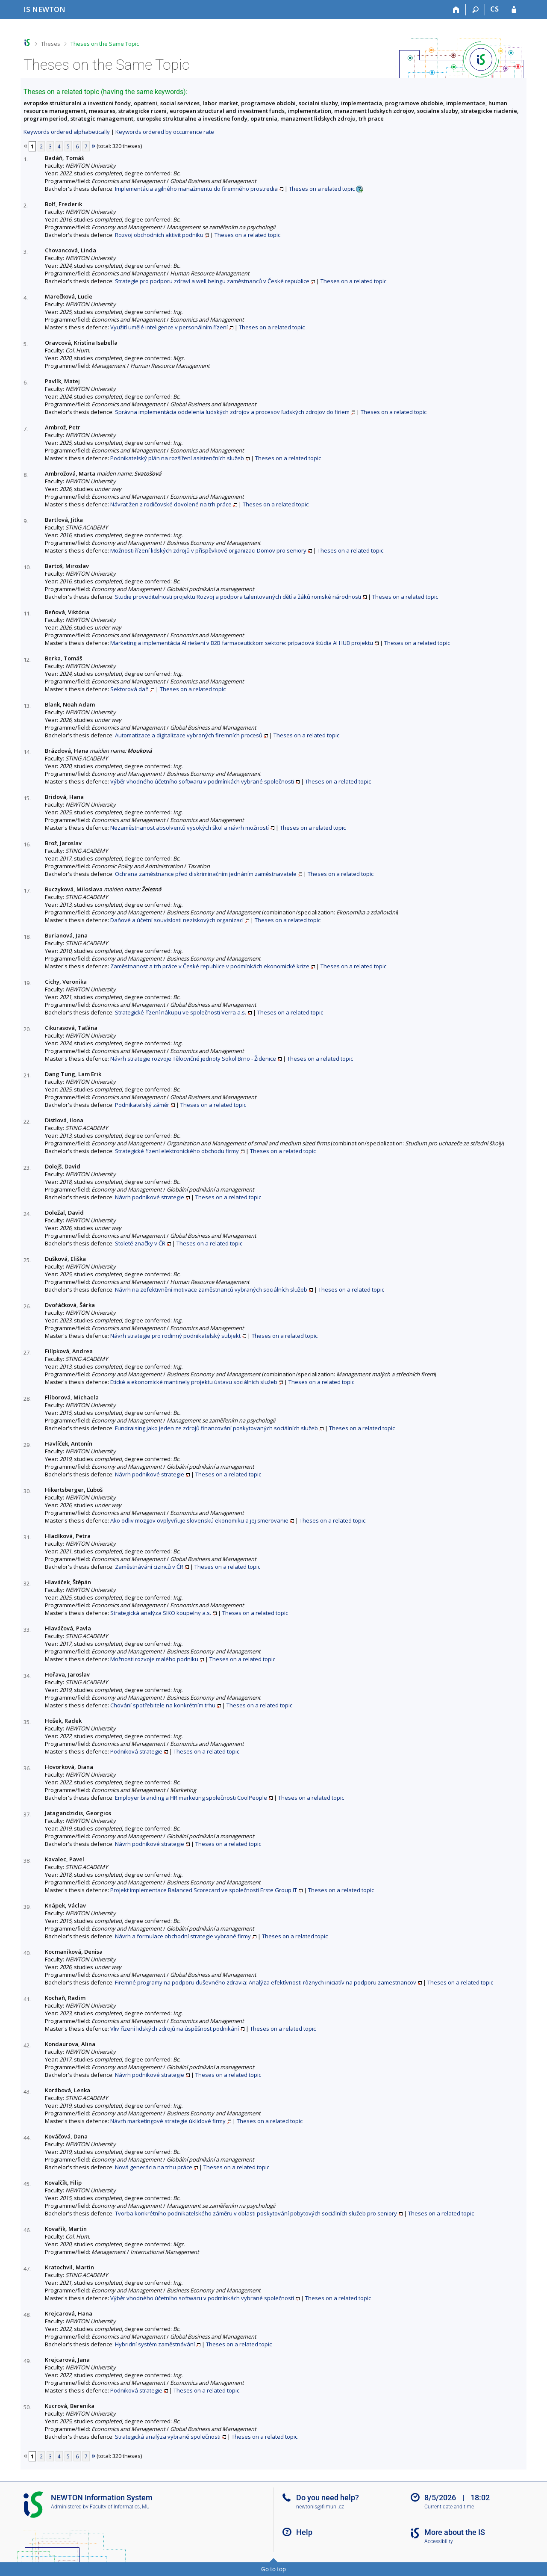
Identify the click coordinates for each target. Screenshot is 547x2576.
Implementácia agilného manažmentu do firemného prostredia (196, 188)
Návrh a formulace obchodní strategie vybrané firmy (183, 1936)
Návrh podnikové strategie (149, 1197)
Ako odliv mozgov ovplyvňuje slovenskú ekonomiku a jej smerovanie (199, 1520)
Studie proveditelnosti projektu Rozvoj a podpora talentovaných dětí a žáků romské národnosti (238, 596)
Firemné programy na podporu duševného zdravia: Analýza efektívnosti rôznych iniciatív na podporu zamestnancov (265, 1982)
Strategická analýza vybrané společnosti (168, 2436)
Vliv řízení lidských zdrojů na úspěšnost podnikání (174, 2028)
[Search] (475, 9)
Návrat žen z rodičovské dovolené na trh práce (171, 504)
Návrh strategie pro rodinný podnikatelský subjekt (175, 1336)
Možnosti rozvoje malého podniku (154, 1659)
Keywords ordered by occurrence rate (164, 132)
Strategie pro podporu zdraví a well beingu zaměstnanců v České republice (212, 281)
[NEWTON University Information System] (44, 9)
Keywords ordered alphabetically (67, 132)
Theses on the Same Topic (105, 43)
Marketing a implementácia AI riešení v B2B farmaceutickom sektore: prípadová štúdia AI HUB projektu (241, 643)
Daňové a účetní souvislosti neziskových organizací (177, 920)
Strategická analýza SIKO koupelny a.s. (160, 1613)
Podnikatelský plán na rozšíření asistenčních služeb (177, 458)
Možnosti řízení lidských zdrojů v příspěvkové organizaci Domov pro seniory (208, 550)
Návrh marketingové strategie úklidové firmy (168, 2121)
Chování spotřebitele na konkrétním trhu (162, 1705)
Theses (50, 43)
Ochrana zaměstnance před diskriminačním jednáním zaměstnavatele (206, 874)
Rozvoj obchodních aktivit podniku (159, 235)
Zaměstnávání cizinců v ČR (149, 1566)
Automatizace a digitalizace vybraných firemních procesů (188, 735)
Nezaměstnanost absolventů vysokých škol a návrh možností (189, 827)
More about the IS (454, 2532)
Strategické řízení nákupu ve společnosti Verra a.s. (180, 1012)
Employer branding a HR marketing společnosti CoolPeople (191, 1797)
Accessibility (438, 2541)
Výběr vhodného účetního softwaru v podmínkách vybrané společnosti (202, 781)
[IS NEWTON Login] (513, 9)
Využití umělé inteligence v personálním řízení (169, 327)
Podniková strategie (136, 1751)
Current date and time (449, 2507)
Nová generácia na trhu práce (153, 2167)
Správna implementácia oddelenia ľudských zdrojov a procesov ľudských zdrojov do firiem (232, 412)
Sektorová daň (129, 689)
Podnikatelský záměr (142, 1105)
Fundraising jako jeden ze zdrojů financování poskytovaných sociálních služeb (216, 1428)
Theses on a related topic (322, 188)
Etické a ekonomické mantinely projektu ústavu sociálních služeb (193, 1382)
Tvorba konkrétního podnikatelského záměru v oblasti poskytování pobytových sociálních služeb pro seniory (256, 2213)
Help (304, 2532)
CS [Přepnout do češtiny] (494, 9)
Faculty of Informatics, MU (120, 2507)
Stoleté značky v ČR (140, 1243)
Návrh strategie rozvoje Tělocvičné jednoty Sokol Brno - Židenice (193, 1058)
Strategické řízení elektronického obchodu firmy (177, 1151)
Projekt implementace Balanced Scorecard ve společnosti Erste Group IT (203, 1890)
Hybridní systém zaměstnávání (155, 2344)
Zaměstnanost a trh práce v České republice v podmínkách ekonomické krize (209, 966)
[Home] (456, 9)
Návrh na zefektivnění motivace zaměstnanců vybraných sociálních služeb (211, 1289)
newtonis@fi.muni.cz (320, 2507)
